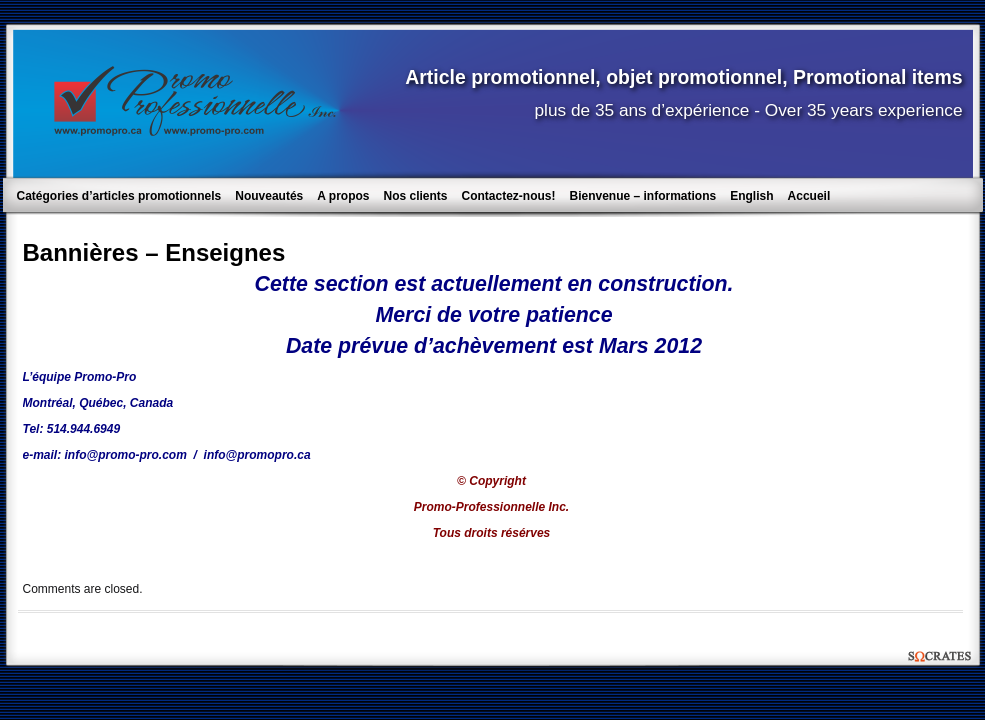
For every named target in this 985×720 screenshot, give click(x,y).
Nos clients (415, 196)
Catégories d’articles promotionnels (119, 196)
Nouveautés (269, 196)
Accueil (809, 196)
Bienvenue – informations (643, 196)
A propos (343, 196)
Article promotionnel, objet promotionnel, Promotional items (683, 77)
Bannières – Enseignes (154, 252)
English (751, 196)
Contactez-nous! (509, 196)
